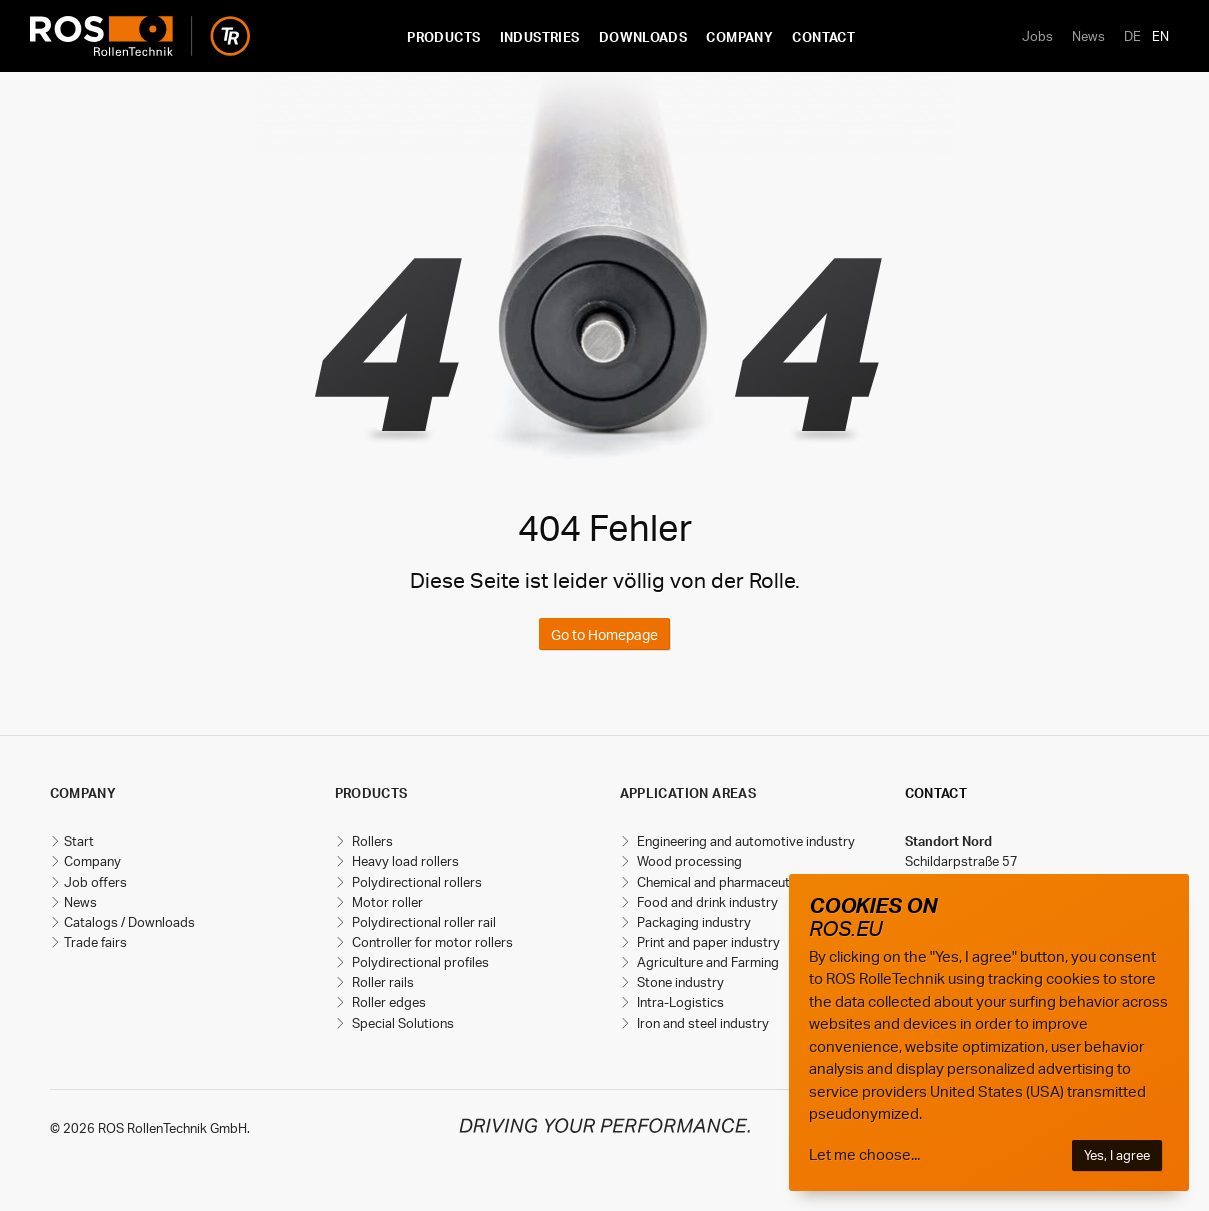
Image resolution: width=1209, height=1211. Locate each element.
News (1088, 36)
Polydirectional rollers (415, 882)
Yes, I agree (1117, 1155)
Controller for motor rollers (431, 942)
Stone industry (679, 982)
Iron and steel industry (701, 1023)
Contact (823, 37)
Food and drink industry (706, 902)
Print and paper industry (707, 942)
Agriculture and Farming (706, 962)
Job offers (95, 882)
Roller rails (381, 982)
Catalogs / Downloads (129, 922)
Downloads (643, 37)
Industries (540, 37)
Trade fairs (95, 942)
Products (443, 37)
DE (1132, 36)
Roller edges (387, 1002)
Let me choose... (864, 1154)
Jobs (1037, 36)
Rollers (371, 841)
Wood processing (688, 861)
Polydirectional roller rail (422, 922)
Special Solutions (401, 1023)
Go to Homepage (604, 634)
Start (79, 841)
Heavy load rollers (404, 861)
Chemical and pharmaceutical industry (748, 882)
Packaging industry (692, 922)
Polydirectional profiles (419, 962)
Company (739, 37)
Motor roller (386, 902)
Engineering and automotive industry (744, 841)
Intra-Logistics (679, 1002)
